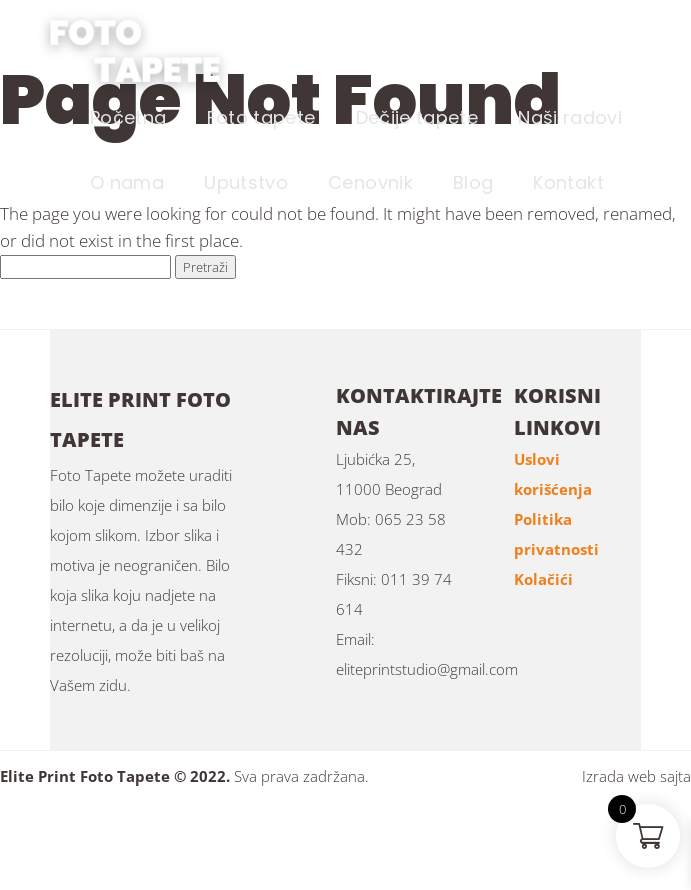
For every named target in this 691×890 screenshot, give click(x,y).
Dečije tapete (417, 117)
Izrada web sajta (636, 776)
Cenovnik (370, 182)
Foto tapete (261, 117)
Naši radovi (570, 117)
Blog (473, 182)
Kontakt (568, 182)
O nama (127, 182)
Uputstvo (246, 182)
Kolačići (543, 579)
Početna (128, 117)
